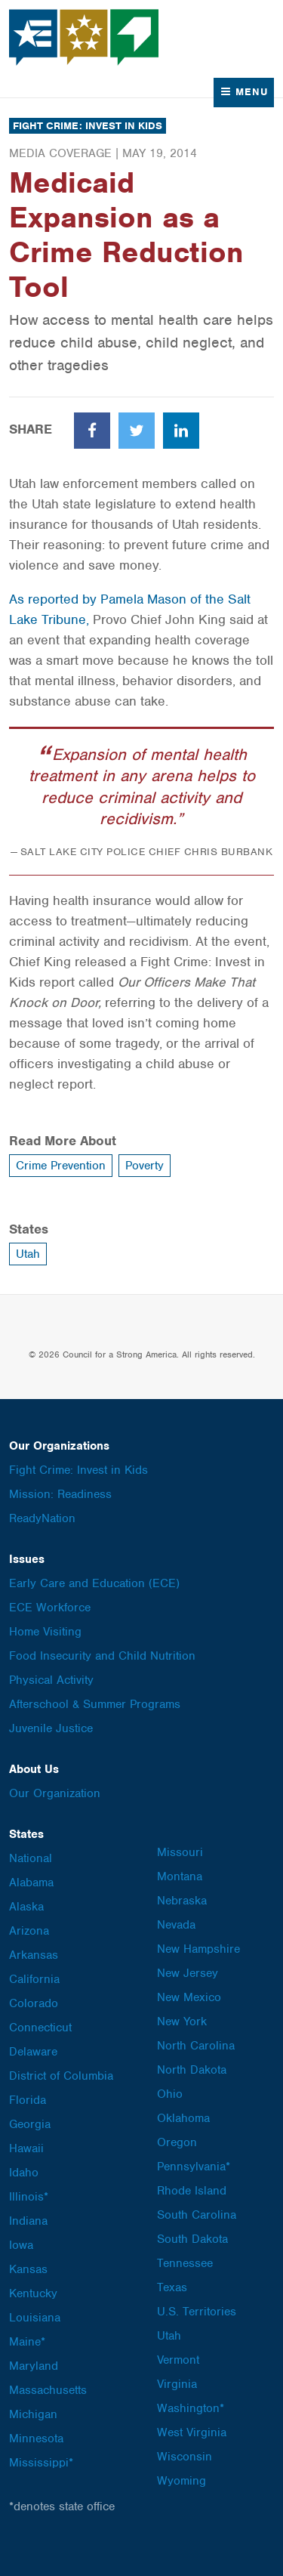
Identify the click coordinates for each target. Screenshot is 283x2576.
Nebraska (182, 1900)
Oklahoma (183, 2118)
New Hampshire (198, 1949)
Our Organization (54, 1793)
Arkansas (33, 1955)
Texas (172, 2287)
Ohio (170, 2094)
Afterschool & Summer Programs (94, 1704)
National (30, 1858)
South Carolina (196, 2214)
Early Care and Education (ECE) (94, 1583)
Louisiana (34, 2317)
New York (182, 2021)
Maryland (33, 2366)
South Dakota (192, 2239)
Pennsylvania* (193, 2166)
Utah (28, 1254)
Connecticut (40, 2027)
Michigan (33, 2414)
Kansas (28, 2269)
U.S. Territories (196, 2311)
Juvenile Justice (51, 1728)
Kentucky (33, 2293)
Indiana (28, 2221)
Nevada (176, 1924)
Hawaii (26, 2148)
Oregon (177, 2142)
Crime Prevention (61, 1165)
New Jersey (187, 1973)
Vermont (178, 2360)
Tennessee (185, 2263)
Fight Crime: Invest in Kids (87, 125)
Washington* (190, 2408)
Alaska (26, 1906)
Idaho (23, 2172)
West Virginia (191, 2432)
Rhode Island (191, 2190)
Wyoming (181, 2480)
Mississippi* (41, 2462)
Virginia (177, 2384)
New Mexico (189, 1997)
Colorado (33, 2003)
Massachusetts (48, 2390)
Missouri (180, 1852)
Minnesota (36, 2438)
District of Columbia (61, 2075)
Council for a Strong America (84, 37)
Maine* (27, 2341)
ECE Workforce (50, 1607)
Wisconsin (184, 2456)
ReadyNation (42, 1518)
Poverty (144, 1165)
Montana (179, 1876)
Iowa (21, 2245)
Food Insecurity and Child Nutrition (102, 1655)
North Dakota (191, 2069)
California (34, 1979)
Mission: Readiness (60, 1494)
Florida (27, 2100)
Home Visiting (45, 1631)
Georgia (30, 2124)
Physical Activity (51, 1680)
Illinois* (28, 2196)
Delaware (33, 2051)
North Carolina (196, 2045)
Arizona (29, 1930)
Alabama (31, 1882)
